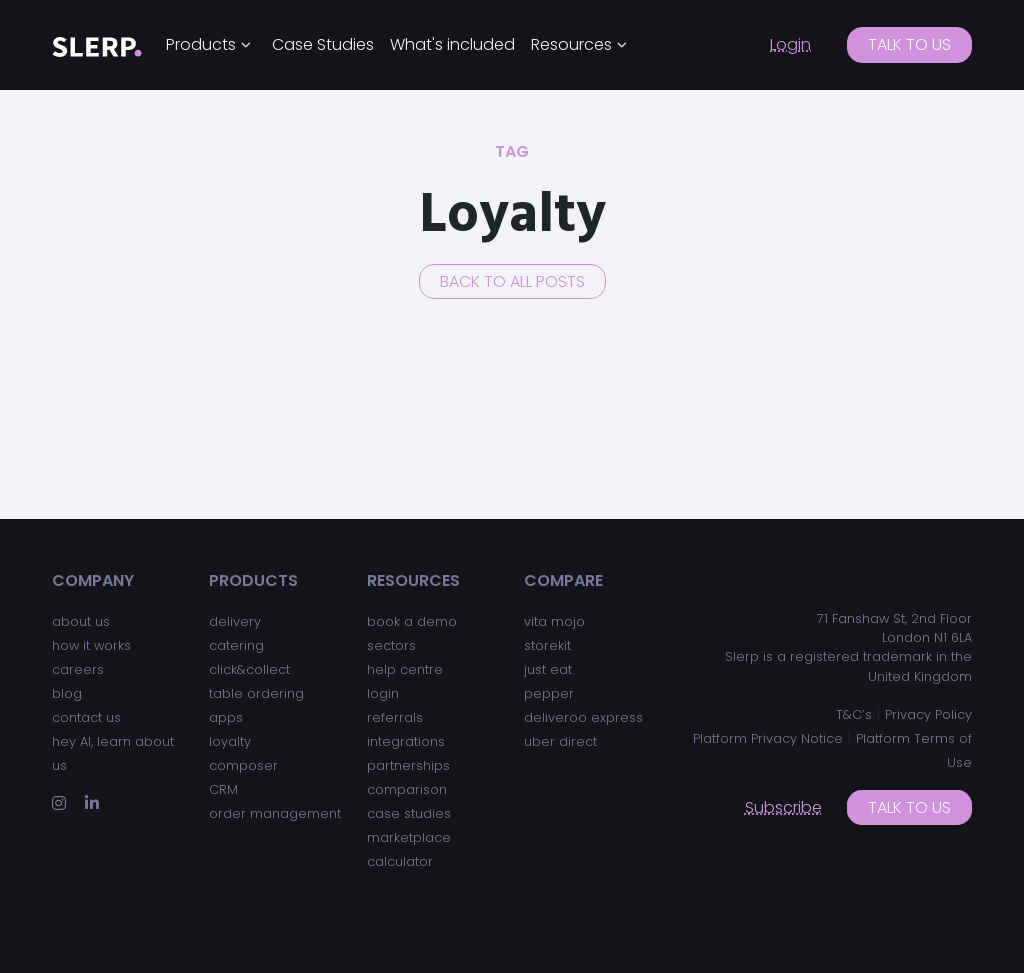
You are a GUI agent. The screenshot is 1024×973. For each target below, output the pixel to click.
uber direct (560, 741)
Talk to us (909, 44)
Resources (571, 44)
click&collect (249, 669)
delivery (235, 621)
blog (67, 693)
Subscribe (783, 807)
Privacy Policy (928, 714)
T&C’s (854, 714)
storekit (547, 645)
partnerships (408, 765)
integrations (406, 741)
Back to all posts (512, 281)
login (383, 693)
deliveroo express (583, 717)
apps (226, 717)
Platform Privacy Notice (768, 738)
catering (236, 645)
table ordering (256, 693)
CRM (223, 789)
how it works (91, 645)
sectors (391, 645)
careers (78, 669)
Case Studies (323, 44)
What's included (452, 44)
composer (243, 765)
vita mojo (554, 621)
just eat (548, 669)
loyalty (230, 741)
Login (790, 44)
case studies (409, 813)
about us (81, 621)
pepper (549, 693)
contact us (86, 717)
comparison (407, 789)
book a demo (412, 621)
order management (275, 813)
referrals (395, 717)
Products (201, 44)
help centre (405, 669)
